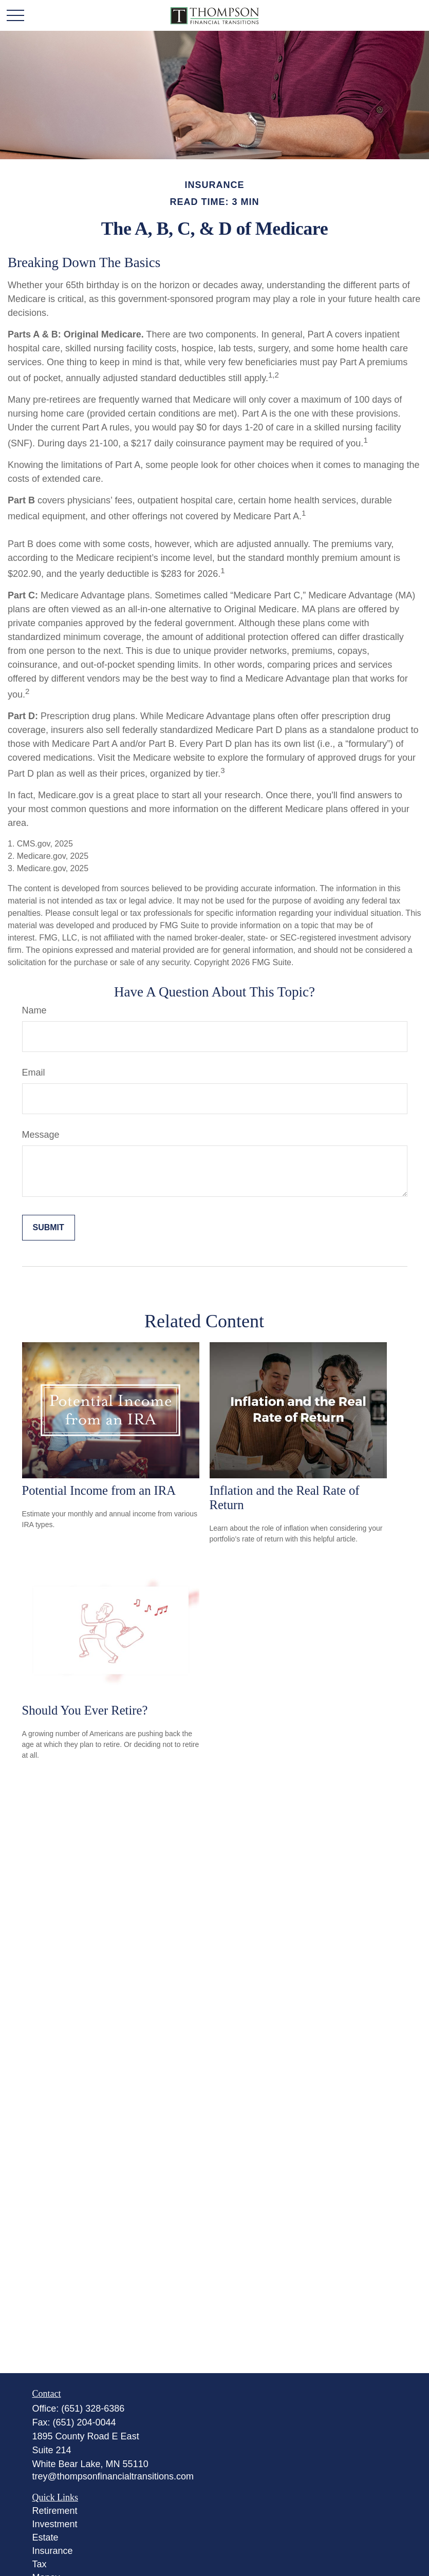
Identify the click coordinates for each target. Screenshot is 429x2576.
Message (41, 1135)
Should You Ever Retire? (85, 1710)
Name (34, 1010)
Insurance (52, 2551)
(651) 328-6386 (92, 2408)
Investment (55, 2524)
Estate (45, 2537)
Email (33, 1072)
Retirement (55, 2511)
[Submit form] (48, 1227)
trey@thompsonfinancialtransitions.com (113, 2476)
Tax (39, 2564)
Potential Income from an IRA (99, 1490)
